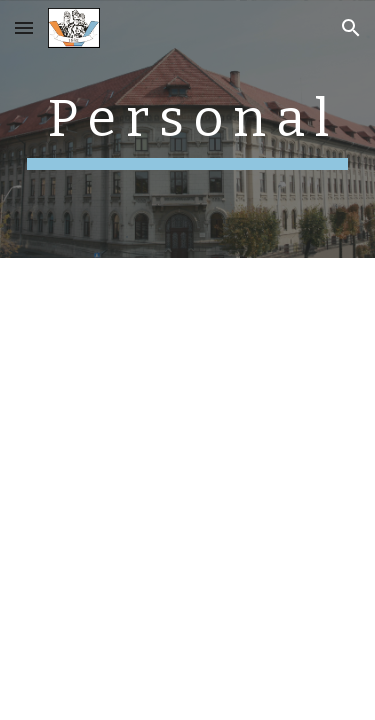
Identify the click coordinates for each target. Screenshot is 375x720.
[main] (188, 129)
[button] (24, 27)
